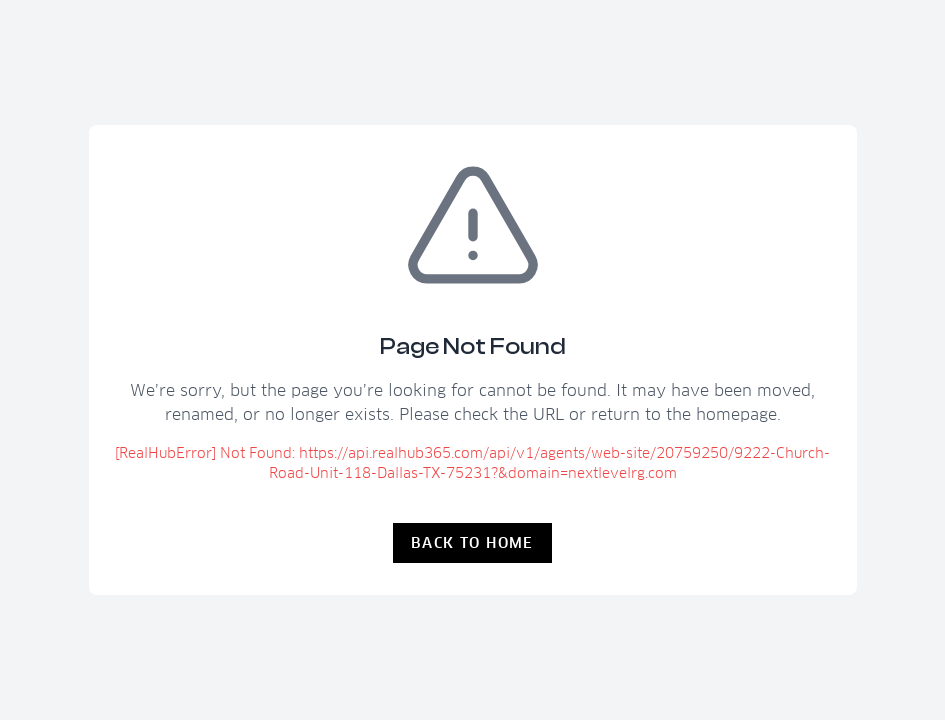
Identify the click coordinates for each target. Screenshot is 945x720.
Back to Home (472, 543)
